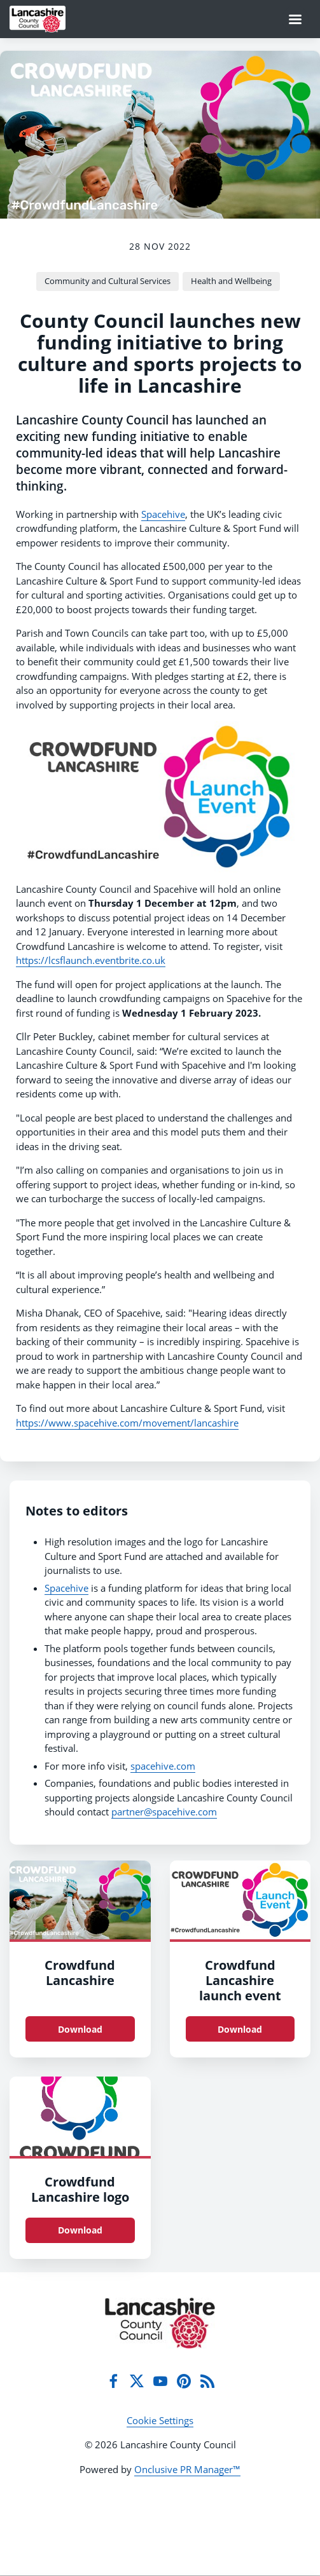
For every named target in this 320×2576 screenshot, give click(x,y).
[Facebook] (113, 2381)
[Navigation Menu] (295, 19)
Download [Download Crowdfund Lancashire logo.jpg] (80, 2230)
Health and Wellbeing (231, 281)
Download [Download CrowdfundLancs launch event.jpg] (240, 2029)
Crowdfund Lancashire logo (80, 2189)
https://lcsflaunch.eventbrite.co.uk (90, 960)
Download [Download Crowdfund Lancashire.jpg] (80, 2029)
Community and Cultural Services (107, 281)
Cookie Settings (160, 2420)
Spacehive (163, 514)
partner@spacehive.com (164, 1811)
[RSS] (207, 2381)
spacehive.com (162, 1765)
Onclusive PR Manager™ (187, 2469)
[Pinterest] (184, 2381)
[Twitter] (137, 2381)
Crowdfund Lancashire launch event (240, 1980)
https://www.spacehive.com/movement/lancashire (127, 1422)
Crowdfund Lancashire (80, 1972)
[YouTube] (160, 2381)
